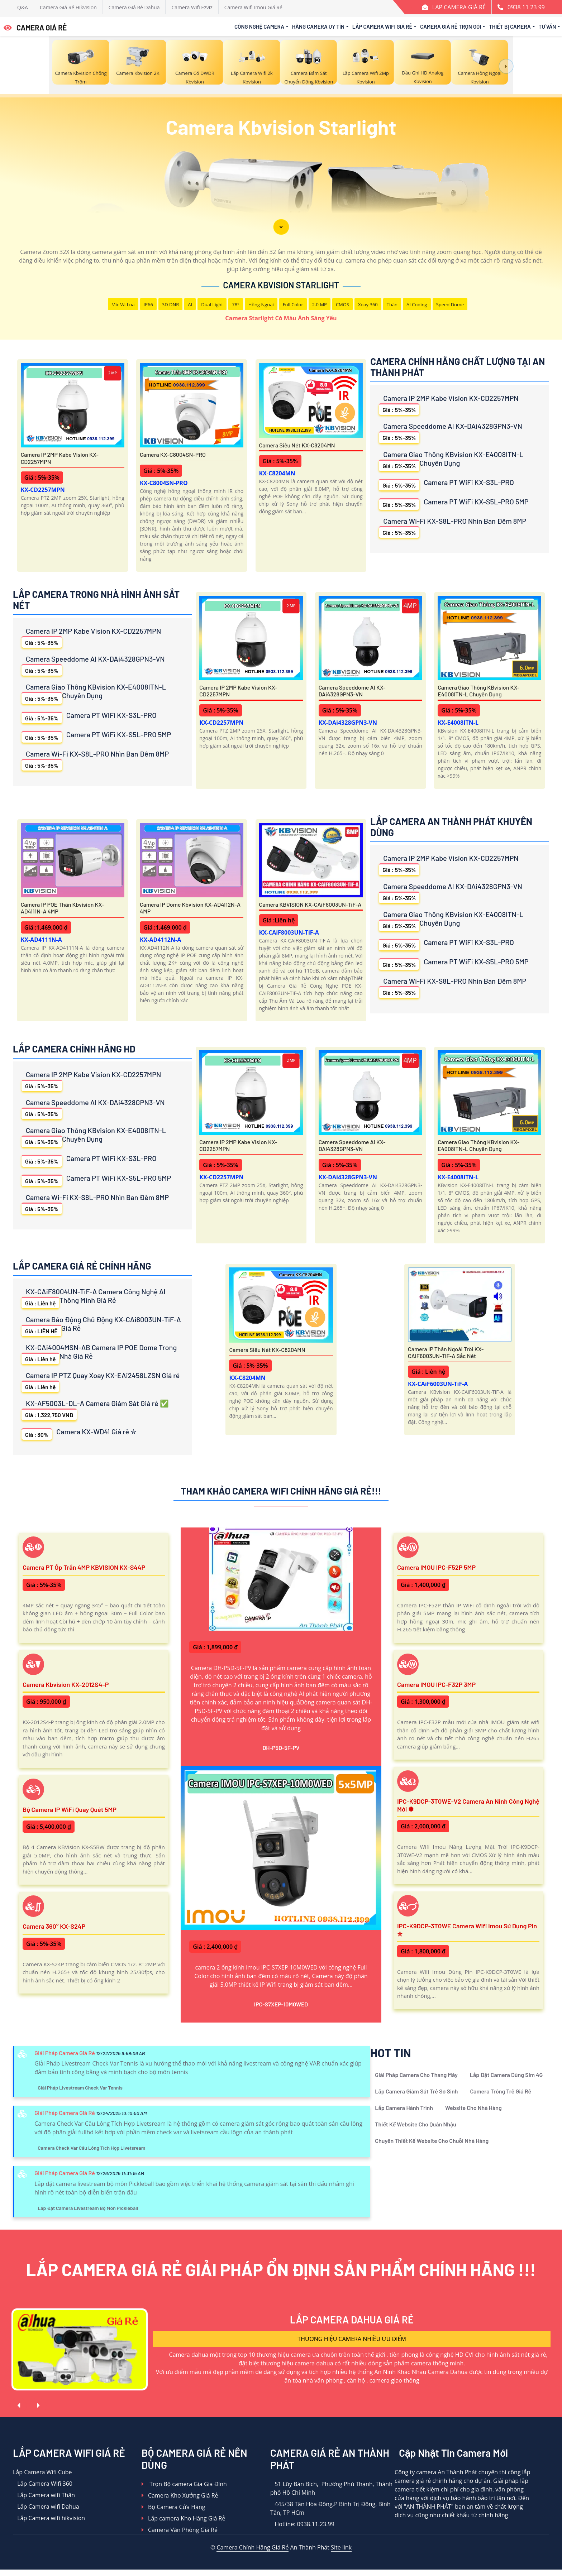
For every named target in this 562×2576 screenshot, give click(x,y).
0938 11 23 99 (526, 7)
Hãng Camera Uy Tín (318, 26)
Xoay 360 (368, 304)
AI (190, 304)
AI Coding (416, 304)
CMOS (342, 304)
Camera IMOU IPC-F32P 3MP (436, 1684)
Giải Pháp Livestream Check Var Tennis (80, 2088)
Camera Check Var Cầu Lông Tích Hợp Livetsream (91, 2148)
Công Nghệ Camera (259, 26)
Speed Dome (450, 304)
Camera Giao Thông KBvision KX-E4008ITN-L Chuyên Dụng (451, 460)
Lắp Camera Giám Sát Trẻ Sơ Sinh (416, 2091)
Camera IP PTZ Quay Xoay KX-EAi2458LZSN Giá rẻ (101, 1381)
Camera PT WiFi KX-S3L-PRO (446, 484)
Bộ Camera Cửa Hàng (173, 2507)
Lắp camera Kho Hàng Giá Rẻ (183, 2518)
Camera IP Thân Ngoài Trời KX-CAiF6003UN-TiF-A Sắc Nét (446, 1352)
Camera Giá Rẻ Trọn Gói (450, 26)
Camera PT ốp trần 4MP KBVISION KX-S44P (84, 1567)
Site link (341, 2547)
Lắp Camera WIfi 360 (42, 2484)
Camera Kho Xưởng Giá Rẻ (180, 2495)
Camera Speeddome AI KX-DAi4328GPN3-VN (450, 432)
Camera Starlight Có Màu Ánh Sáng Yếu (281, 318)
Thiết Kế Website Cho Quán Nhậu (415, 2124)
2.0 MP (319, 304)
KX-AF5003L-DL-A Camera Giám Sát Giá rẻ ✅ (95, 1409)
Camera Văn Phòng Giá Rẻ (180, 2530)
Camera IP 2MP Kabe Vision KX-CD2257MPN (60, 458)
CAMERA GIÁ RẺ (35, 27)
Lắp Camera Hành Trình (404, 2107)
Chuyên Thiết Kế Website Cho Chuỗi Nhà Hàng (432, 2140)
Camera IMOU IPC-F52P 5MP (436, 1567)
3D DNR (170, 304)
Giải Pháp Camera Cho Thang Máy (416, 2074)
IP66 (148, 304)
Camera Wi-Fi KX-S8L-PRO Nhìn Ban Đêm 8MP (452, 527)
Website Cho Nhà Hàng (473, 2107)
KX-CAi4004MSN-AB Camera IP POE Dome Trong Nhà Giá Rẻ (99, 1353)
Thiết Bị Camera (510, 26)
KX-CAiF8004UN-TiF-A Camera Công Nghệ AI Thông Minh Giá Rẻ (94, 1297)
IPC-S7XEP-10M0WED (281, 2004)
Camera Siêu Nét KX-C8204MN (297, 445)
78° (235, 304)
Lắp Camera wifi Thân (44, 2495)
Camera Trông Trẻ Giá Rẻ (500, 2091)
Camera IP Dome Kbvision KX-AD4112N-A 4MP (190, 908)
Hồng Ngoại (261, 304)
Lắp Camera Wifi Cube (42, 2472)
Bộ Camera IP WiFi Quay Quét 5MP (69, 1809)
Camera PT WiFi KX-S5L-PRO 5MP (453, 503)
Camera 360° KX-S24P (54, 1926)
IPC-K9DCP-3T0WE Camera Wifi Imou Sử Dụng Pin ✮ (467, 1930)
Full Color (293, 304)
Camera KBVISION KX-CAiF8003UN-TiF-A (310, 904)
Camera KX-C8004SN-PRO (173, 454)
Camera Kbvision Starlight (281, 285)
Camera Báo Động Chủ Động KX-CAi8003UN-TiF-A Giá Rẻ (101, 1325)
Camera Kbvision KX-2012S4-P (66, 1684)
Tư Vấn (547, 26)
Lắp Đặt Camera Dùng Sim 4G (506, 2074)
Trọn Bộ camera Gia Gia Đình (184, 2484)
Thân (392, 304)
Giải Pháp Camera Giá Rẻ (64, 2052)
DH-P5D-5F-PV (280, 1747)
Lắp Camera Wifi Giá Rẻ (382, 26)
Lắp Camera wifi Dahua (46, 2506)
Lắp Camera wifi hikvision (49, 2518)
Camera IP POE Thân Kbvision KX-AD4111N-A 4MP (62, 908)
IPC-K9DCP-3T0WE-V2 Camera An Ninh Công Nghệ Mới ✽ (468, 1805)
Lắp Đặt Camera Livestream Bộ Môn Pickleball (88, 2208)
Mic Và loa (123, 304)
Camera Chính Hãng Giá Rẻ (252, 2547)
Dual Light (212, 304)
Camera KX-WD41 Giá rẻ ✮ (79, 1433)
